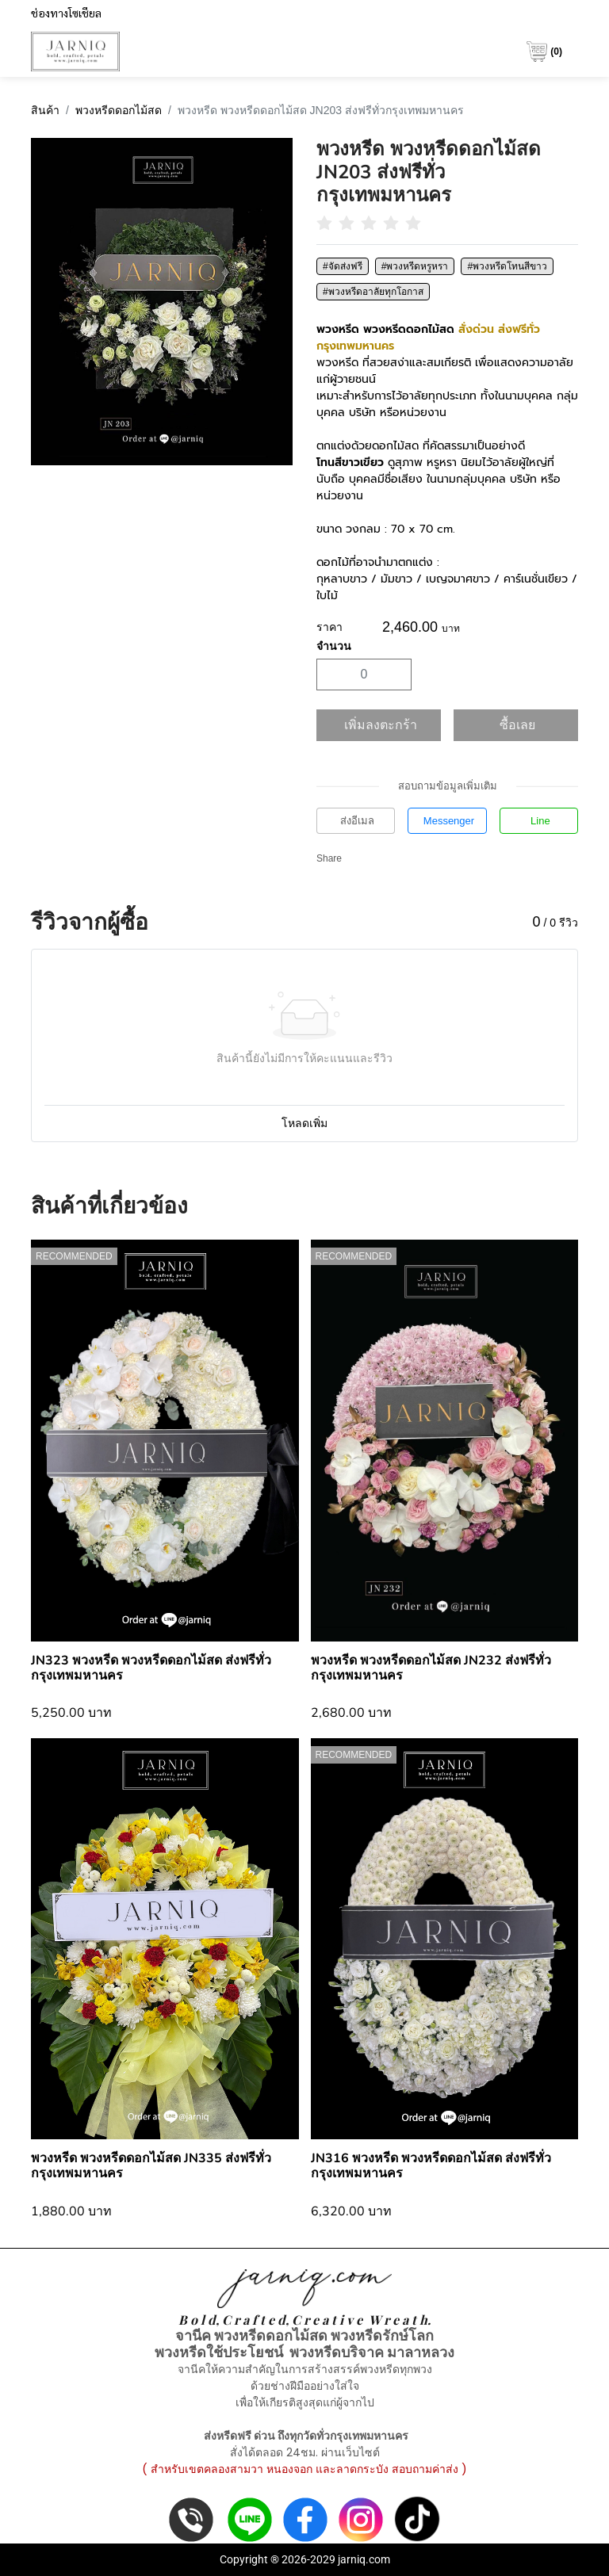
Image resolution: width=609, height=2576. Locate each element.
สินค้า (45, 110)
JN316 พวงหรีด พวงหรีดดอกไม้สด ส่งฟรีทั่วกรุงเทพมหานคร (431, 2166)
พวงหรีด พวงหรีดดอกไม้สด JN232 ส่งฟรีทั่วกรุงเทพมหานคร (431, 1668)
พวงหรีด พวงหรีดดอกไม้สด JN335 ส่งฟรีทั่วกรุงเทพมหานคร (151, 2166)
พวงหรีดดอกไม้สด (118, 110)
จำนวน (333, 646)
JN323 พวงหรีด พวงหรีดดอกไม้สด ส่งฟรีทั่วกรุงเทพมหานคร (151, 1668)
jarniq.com (364, 2559)
